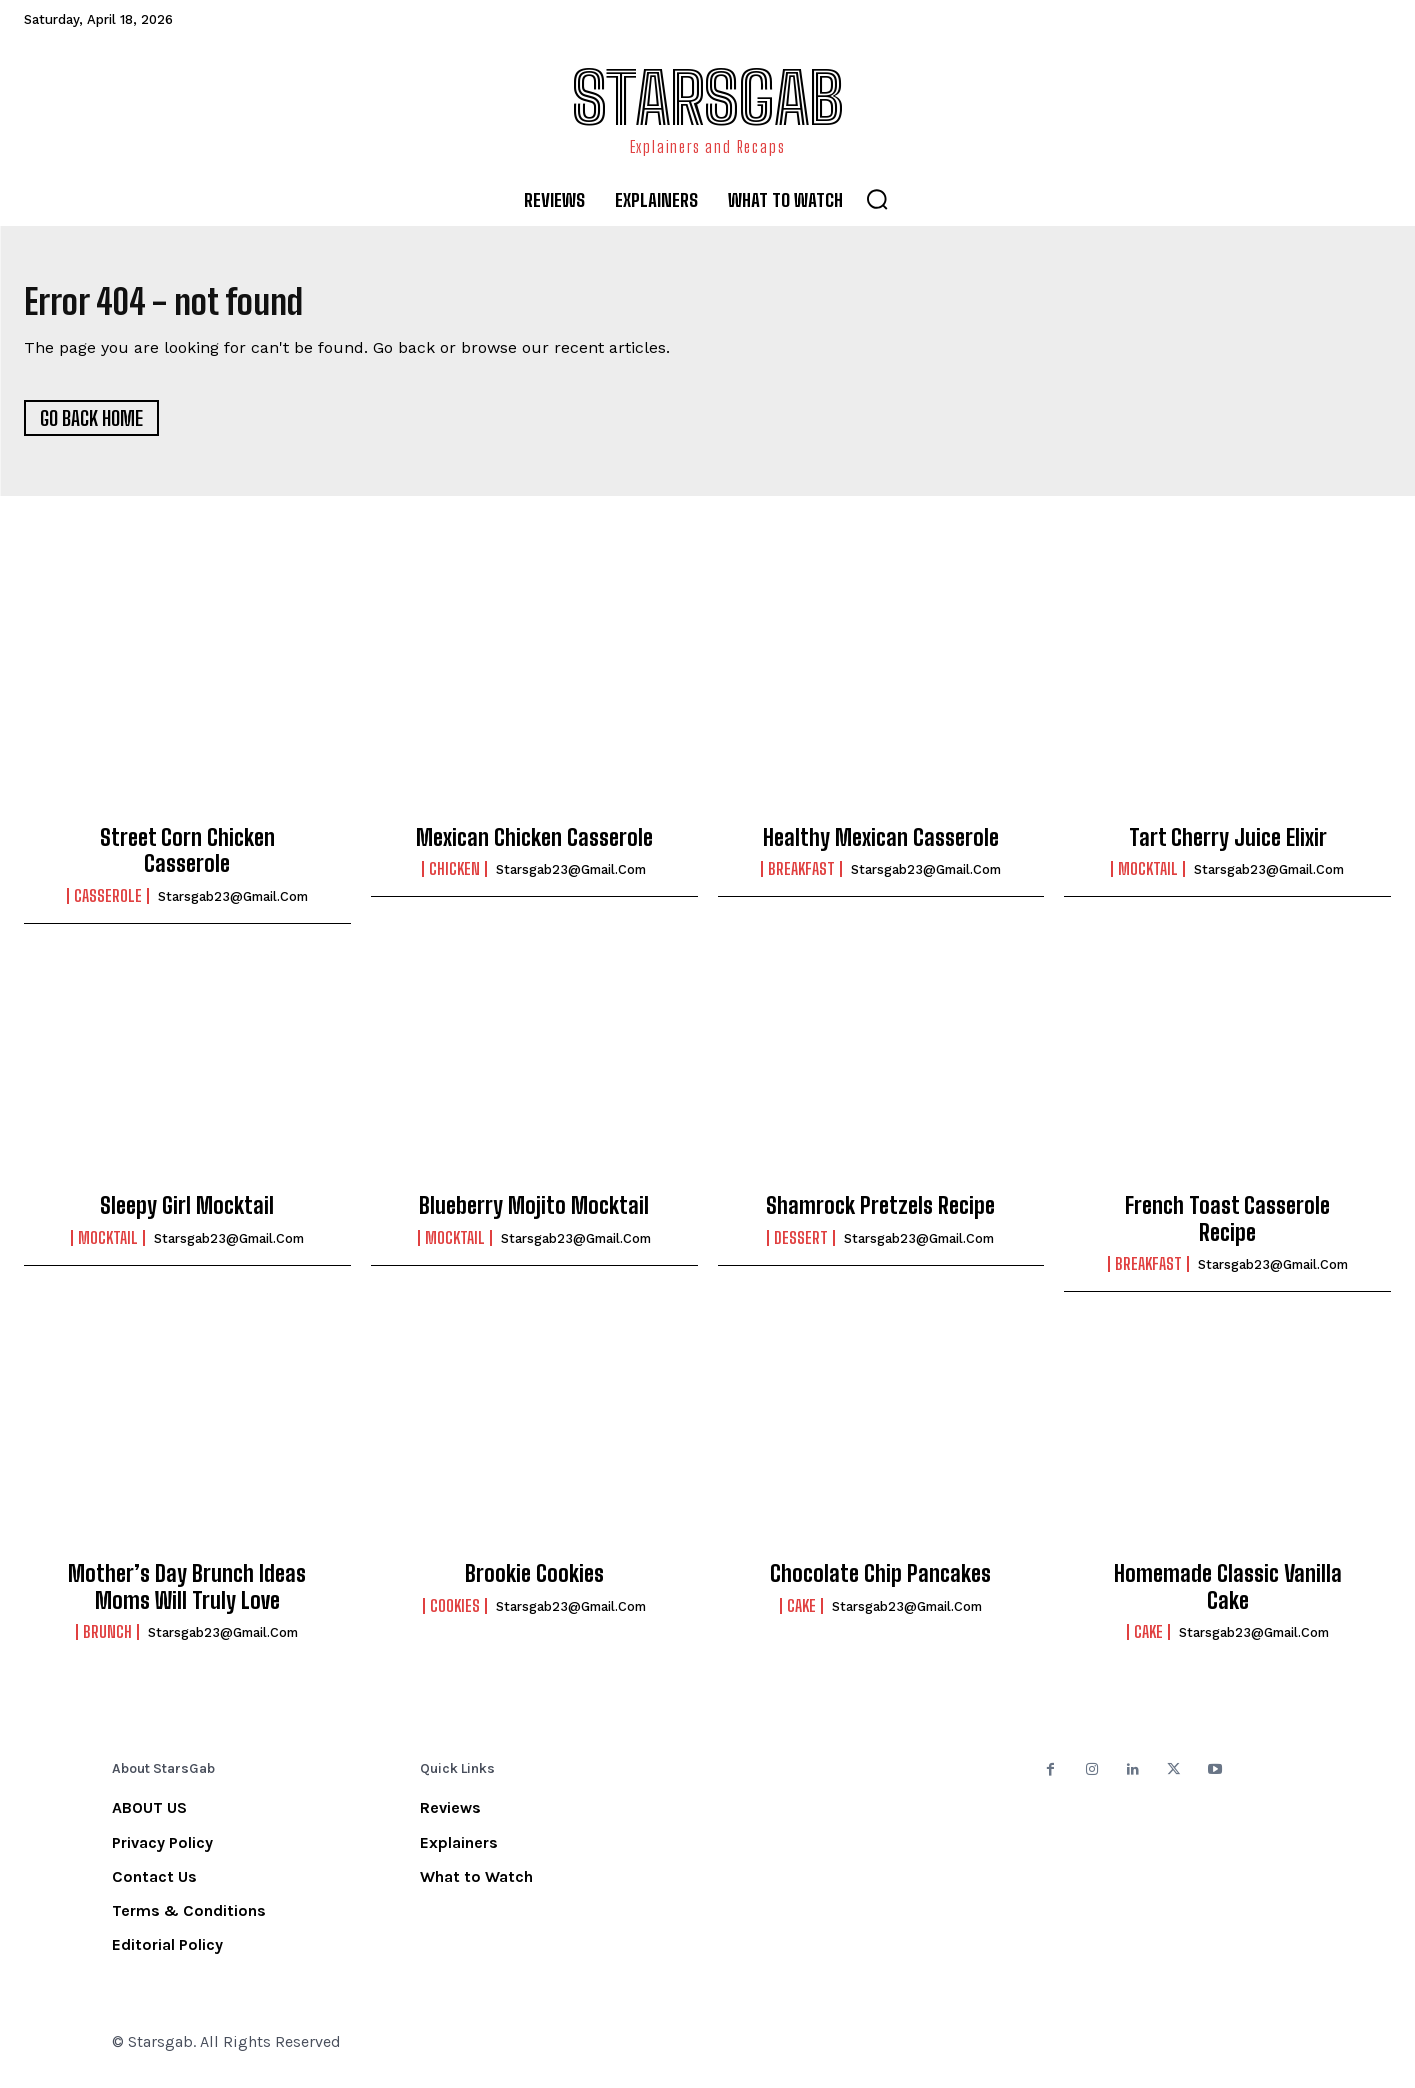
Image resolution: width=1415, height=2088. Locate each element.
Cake (801, 1614)
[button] (877, 199)
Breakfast (801, 878)
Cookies (455, 1614)
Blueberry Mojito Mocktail (534, 1214)
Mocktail (1148, 878)
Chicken (454, 878)
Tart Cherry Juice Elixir (1228, 846)
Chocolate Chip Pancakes (880, 1582)
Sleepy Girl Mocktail (187, 1214)
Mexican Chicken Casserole (534, 846)
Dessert (801, 1246)
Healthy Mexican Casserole (881, 846)
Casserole (108, 904)
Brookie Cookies (534, 1582)
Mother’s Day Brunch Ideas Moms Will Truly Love (187, 1595)
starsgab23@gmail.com (233, 904)
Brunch (107, 1641)
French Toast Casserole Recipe (1227, 1227)
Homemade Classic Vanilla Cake (1228, 1595)
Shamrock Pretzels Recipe (880, 1214)
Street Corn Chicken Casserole (187, 859)
